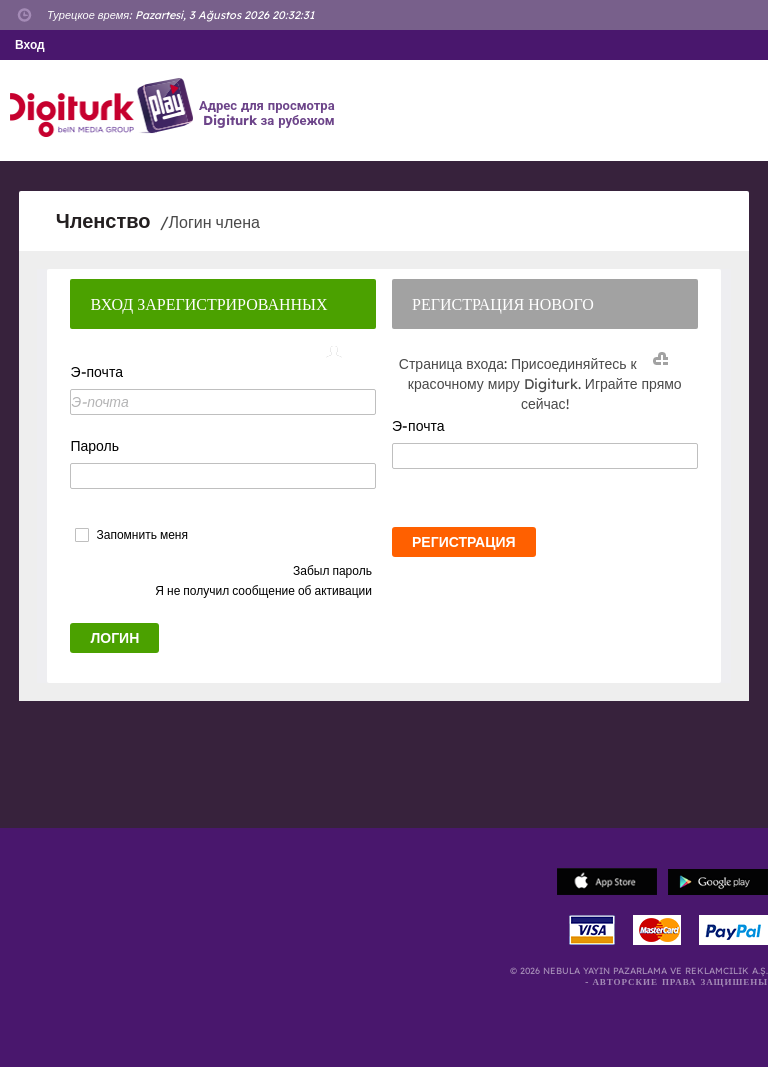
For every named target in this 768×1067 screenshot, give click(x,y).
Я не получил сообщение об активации (263, 590)
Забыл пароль (332, 570)
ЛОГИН (114, 638)
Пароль (94, 446)
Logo (104, 108)
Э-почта (96, 372)
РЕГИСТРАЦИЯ (464, 542)
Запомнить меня (141, 535)
